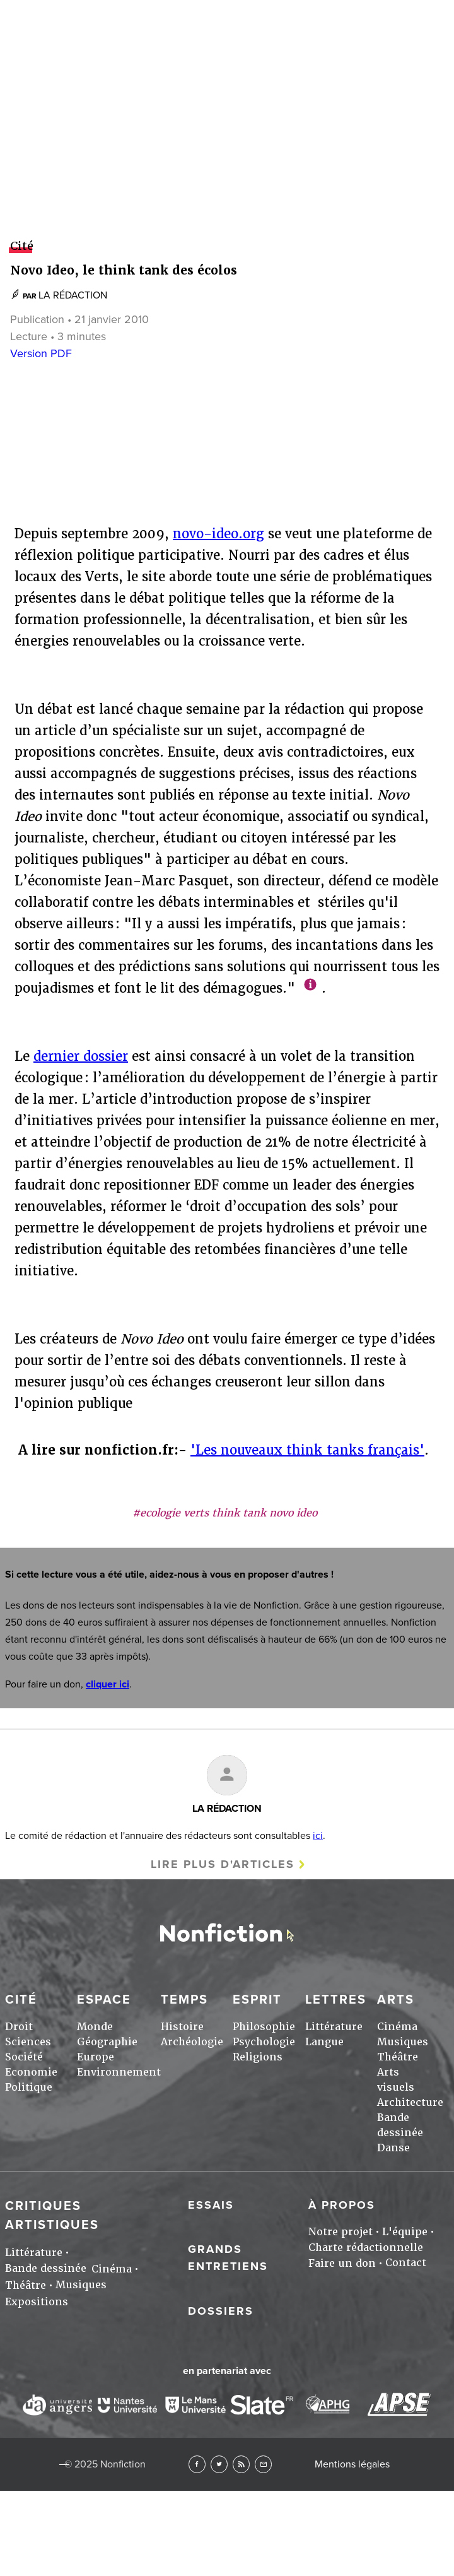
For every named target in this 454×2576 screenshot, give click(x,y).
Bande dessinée (45, 2268)
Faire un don (342, 2263)
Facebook (197, 2464)
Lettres (226, 630)
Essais (211, 2205)
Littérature (334, 2026)
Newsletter (263, 2464)
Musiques (402, 2041)
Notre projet (340, 2231)
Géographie (107, 2041)
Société (24, 2057)
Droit (19, 2026)
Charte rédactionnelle (365, 2247)
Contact (405, 2262)
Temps (184, 1999)
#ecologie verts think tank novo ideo (224, 1513)
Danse (393, 2147)
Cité (21, 1999)
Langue (324, 2041)
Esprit (227, 211)
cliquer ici (107, 1684)
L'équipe (405, 2231)
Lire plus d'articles (222, 1864)
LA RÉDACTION (227, 1808)
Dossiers (220, 2311)
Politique (28, 2087)
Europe (95, 2057)
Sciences (28, 2041)
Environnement (119, 2072)
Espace (104, 1999)
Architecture (410, 2102)
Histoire (182, 2026)
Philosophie (264, 2026)
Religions (257, 2057)
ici (318, 1835)
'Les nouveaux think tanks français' (307, 1450)
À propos (341, 2205)
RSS (241, 2464)
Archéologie (192, 2041)
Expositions (36, 2301)
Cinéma (397, 2026)
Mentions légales (352, 2464)
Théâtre (397, 2057)
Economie (31, 2072)
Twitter (219, 2464)
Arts (227, 1050)
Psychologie (264, 2041)
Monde (95, 2026)
